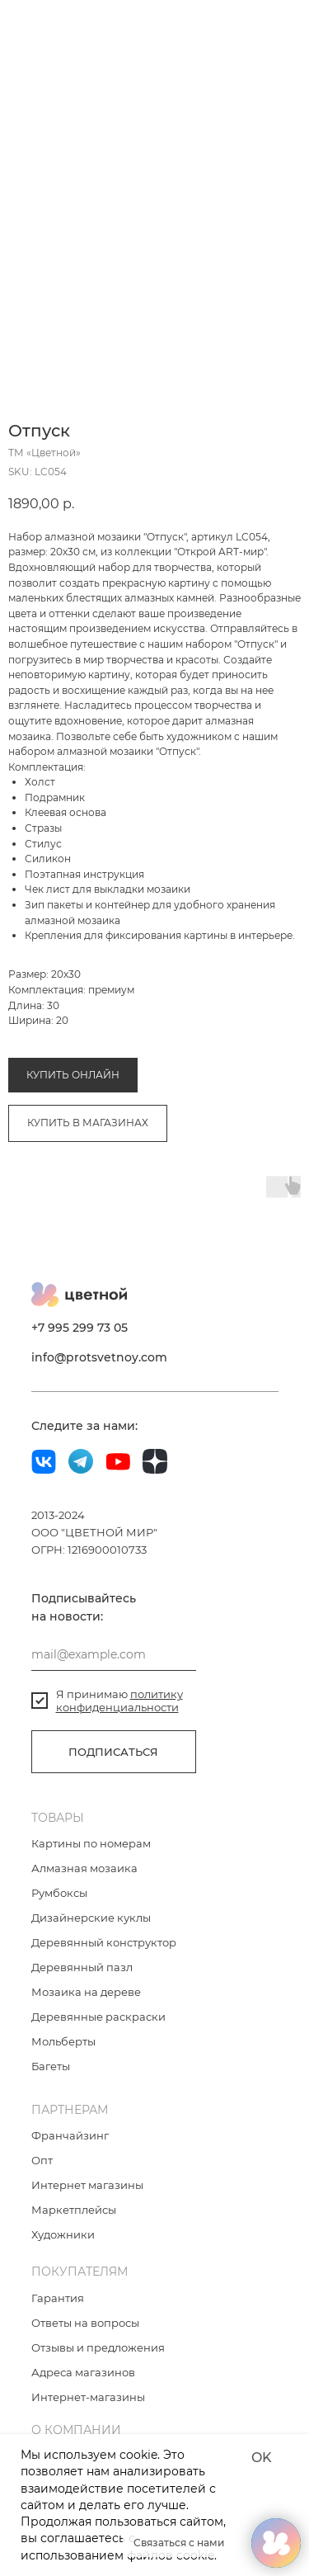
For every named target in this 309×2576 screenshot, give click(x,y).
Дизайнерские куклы (91, 1919)
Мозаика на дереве (86, 1993)
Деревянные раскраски (98, 2018)
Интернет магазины (87, 2186)
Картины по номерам (91, 1845)
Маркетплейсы (73, 2211)
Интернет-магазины (88, 2398)
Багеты (50, 2067)
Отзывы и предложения (98, 2349)
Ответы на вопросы (85, 2324)
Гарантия (57, 2299)
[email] (113, 1656)
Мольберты (63, 2043)
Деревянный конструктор (103, 1944)
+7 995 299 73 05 (79, 1329)
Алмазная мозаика (56, 1020)
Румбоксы (59, 1894)
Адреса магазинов (83, 2373)
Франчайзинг (70, 2137)
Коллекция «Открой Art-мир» (190, 1020)
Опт (42, 2161)
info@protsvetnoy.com (99, 1359)
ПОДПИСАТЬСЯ (113, 1753)
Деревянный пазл (82, 1968)
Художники (63, 2236)
